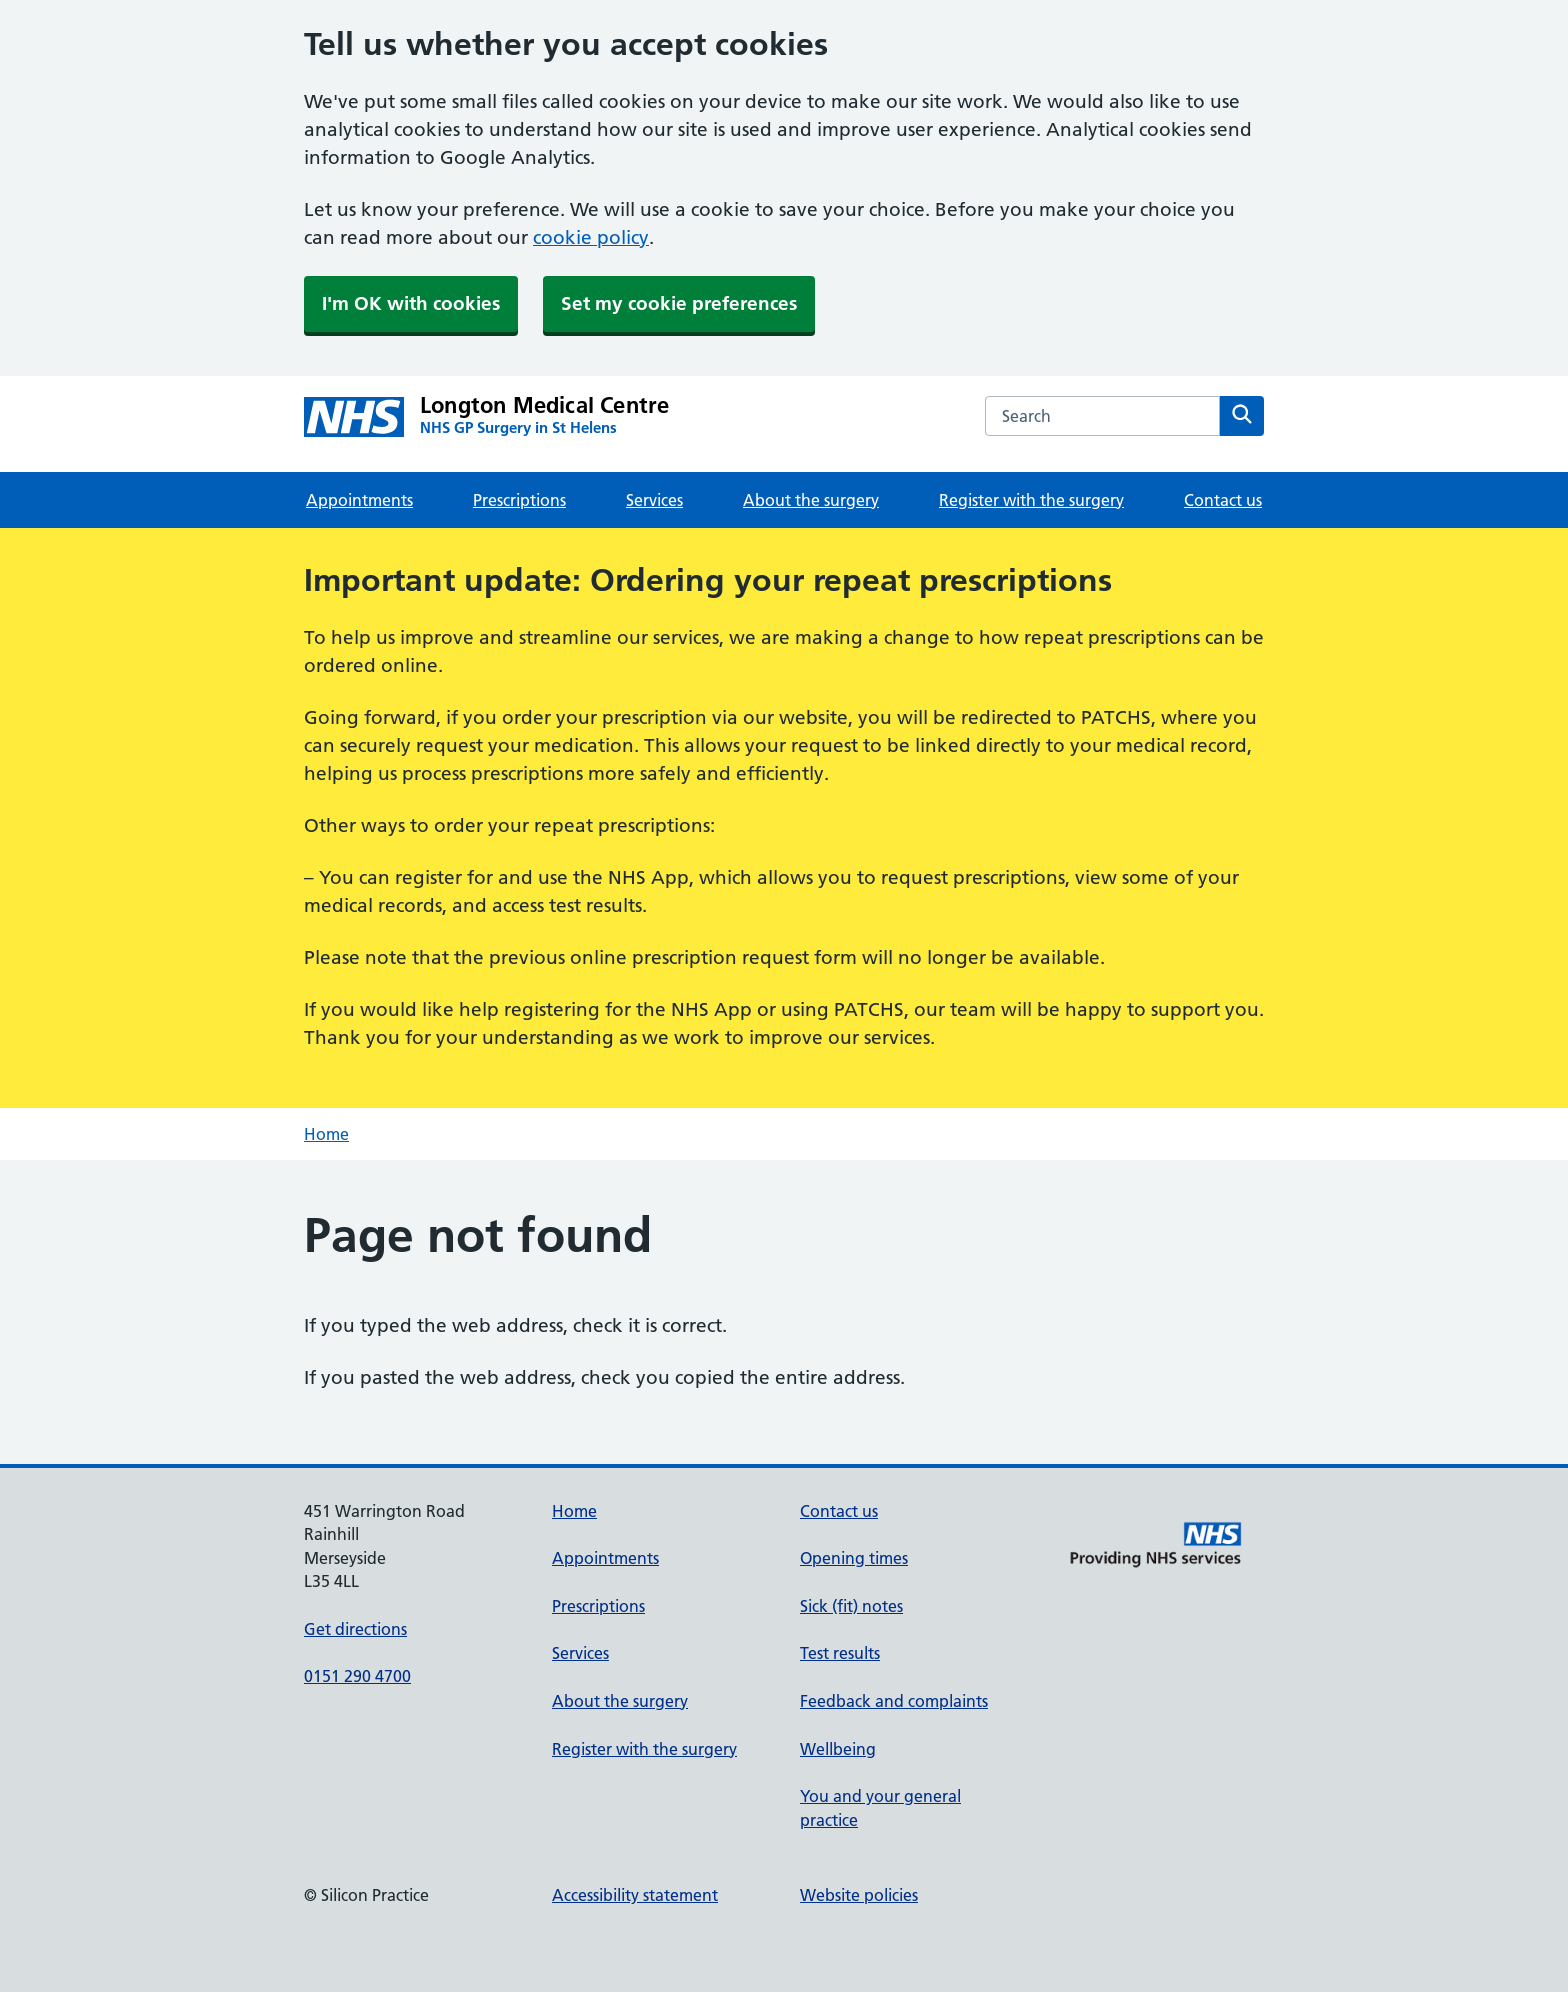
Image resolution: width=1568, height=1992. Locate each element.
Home (326, 1134)
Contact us (1223, 500)
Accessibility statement (635, 1895)
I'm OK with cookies (411, 303)
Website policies (859, 1895)
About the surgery (811, 500)
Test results (840, 1653)
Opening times (854, 1558)
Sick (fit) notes (851, 1606)
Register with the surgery (1031, 500)
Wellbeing (838, 1749)
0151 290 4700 (357, 1676)
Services (654, 500)
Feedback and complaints (894, 1701)
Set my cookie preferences (679, 303)
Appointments (359, 500)
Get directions (355, 1629)
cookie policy (591, 237)
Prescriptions (519, 500)
